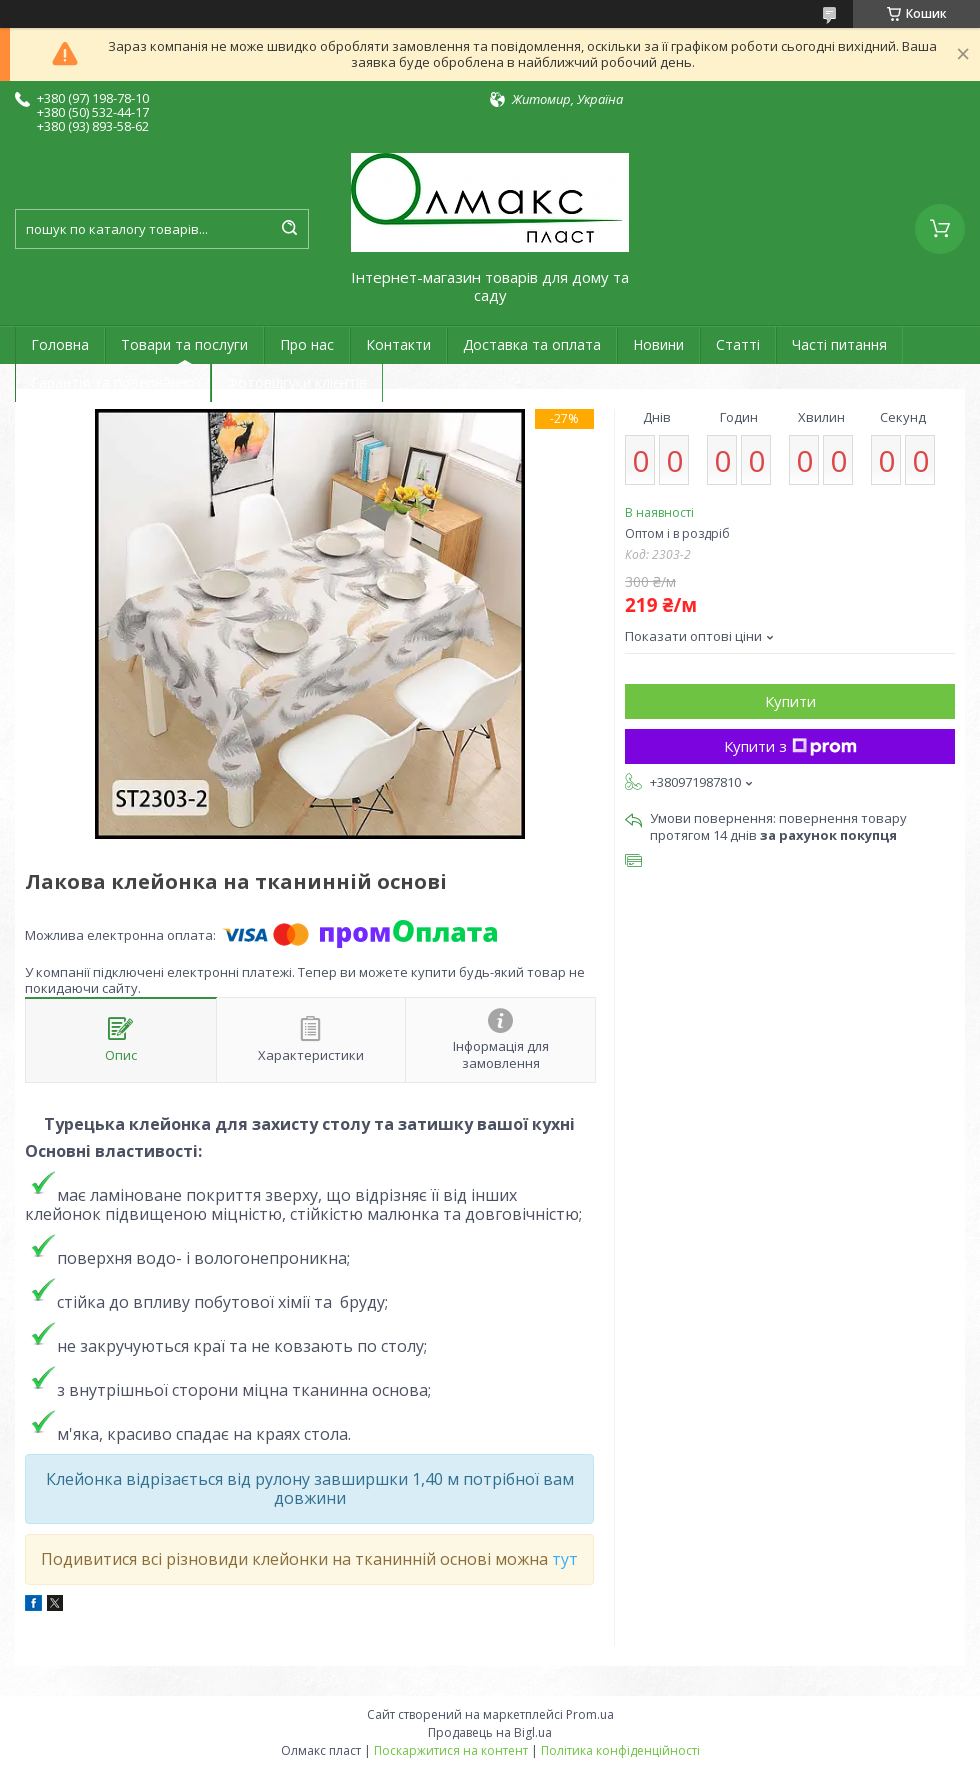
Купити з (790, 746)
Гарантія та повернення (113, 382)
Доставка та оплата (532, 344)
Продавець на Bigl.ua (490, 1732)
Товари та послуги (184, 344)
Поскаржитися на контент (451, 1750)
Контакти (398, 344)
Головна (60, 344)
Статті (738, 344)
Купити (790, 701)
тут (565, 1559)
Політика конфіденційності (620, 1750)
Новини (658, 344)
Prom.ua (590, 1714)
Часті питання (839, 344)
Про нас (307, 344)
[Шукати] (289, 229)
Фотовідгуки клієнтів (297, 382)
